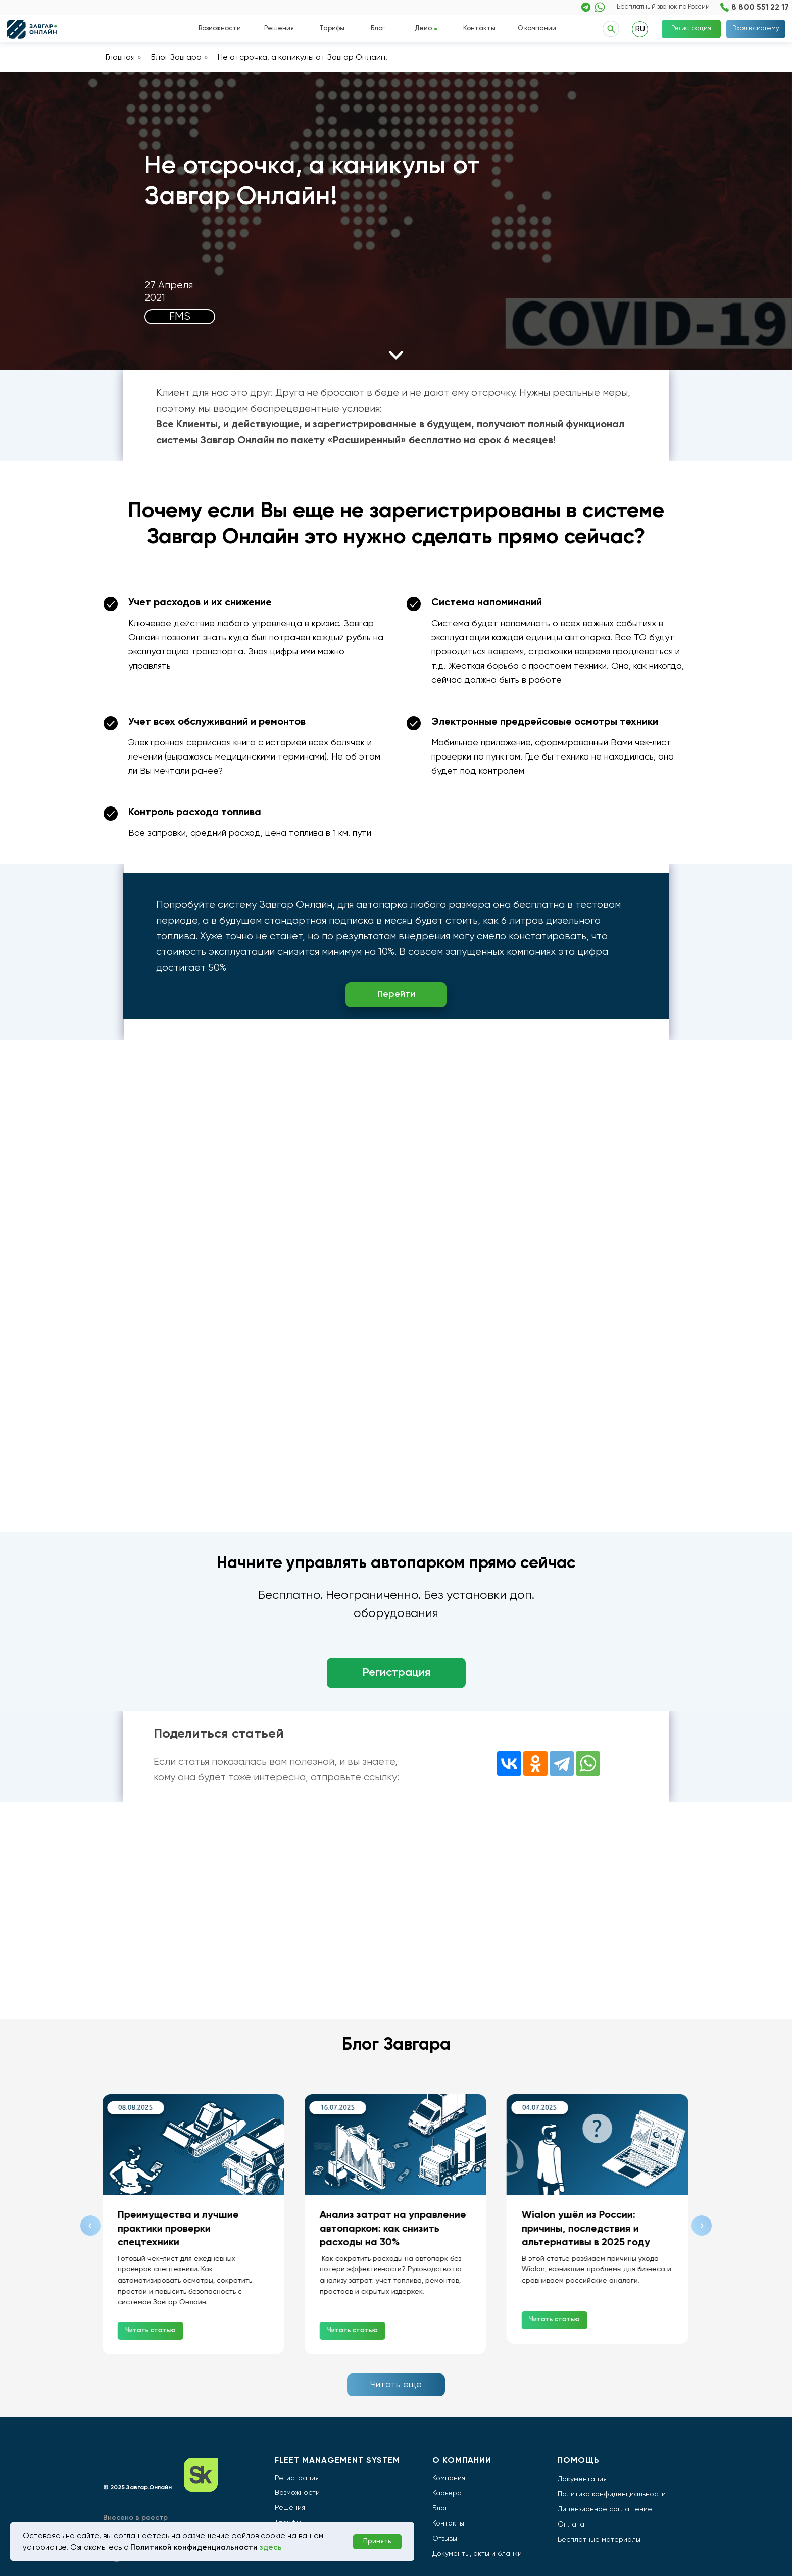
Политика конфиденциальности (612, 2494)
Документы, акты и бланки (477, 2553)
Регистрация (691, 28)
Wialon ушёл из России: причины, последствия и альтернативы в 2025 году (586, 2229)
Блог (378, 28)
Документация (582, 2479)
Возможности (220, 28)
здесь (271, 2547)
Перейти (396, 994)
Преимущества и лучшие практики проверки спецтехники (178, 2229)
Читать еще (396, 2384)
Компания (448, 2478)
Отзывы (444, 2538)
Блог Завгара (176, 58)
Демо (423, 28)
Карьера (447, 2493)
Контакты (479, 28)
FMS (179, 316)
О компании (537, 28)
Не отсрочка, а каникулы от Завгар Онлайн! (302, 58)
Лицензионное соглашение (605, 2509)
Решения (279, 28)
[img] (585, 7)
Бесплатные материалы (599, 2539)
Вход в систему (755, 28)
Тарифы (331, 28)
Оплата (571, 2524)
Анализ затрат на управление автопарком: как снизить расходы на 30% (393, 2229)
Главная (120, 58)
